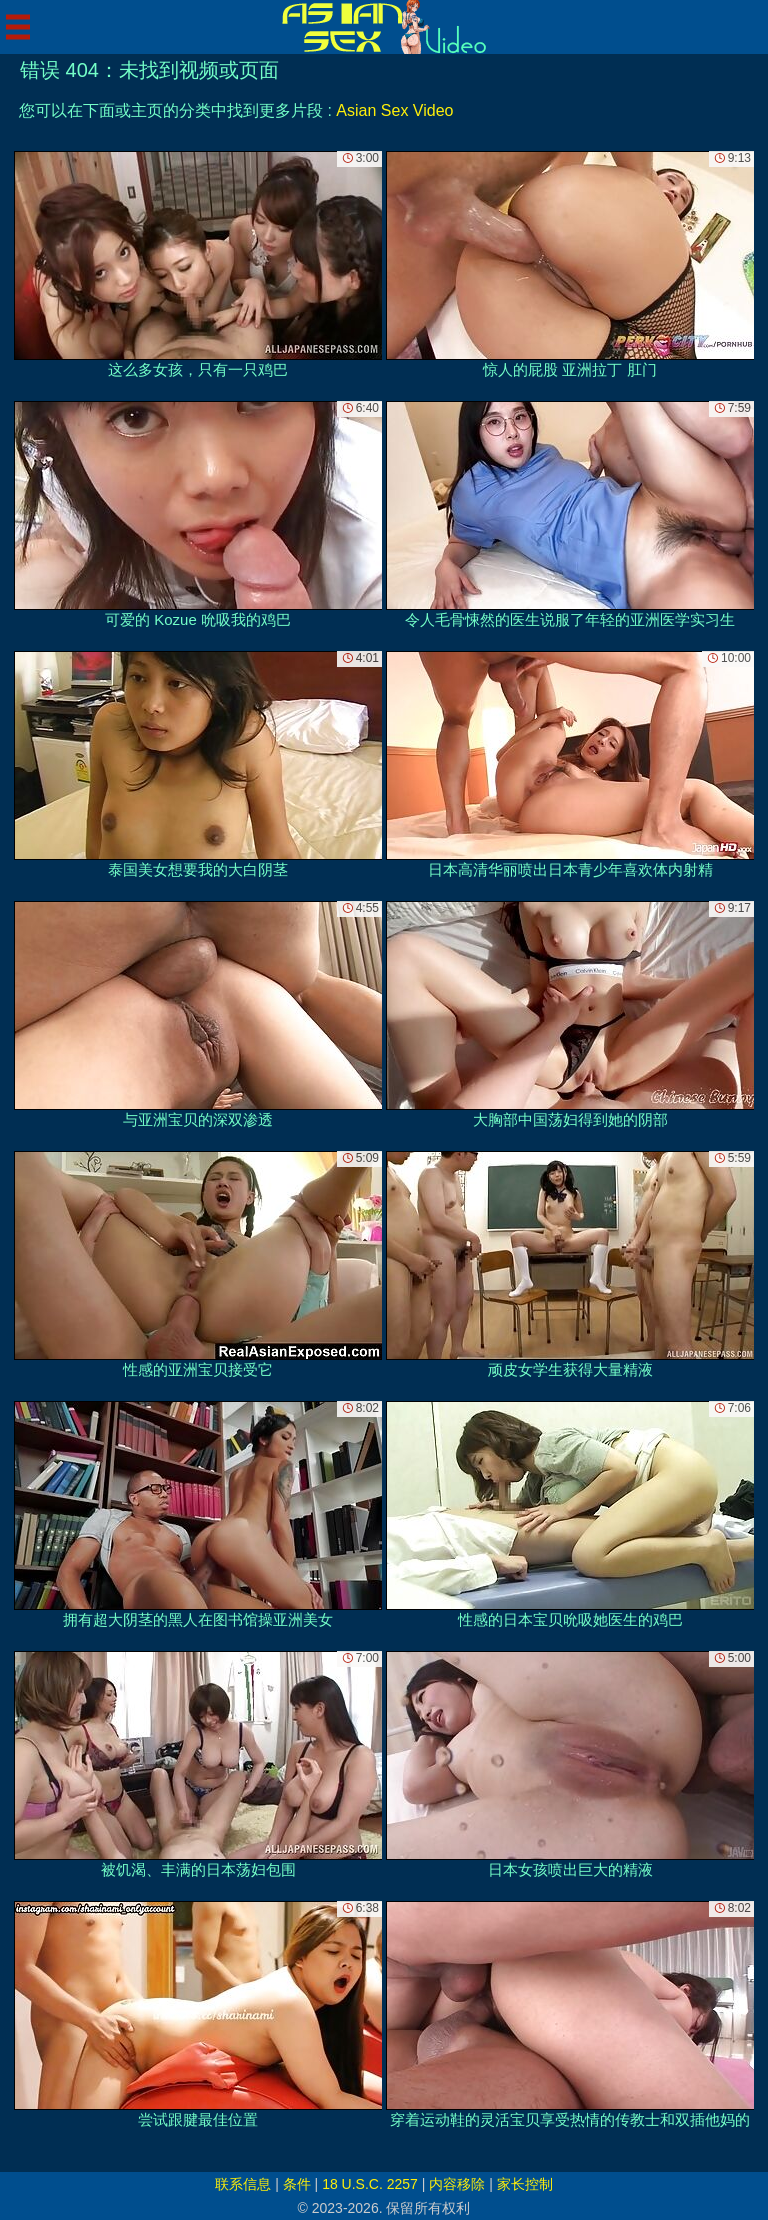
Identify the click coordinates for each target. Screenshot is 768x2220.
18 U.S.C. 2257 (370, 2184)
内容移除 (457, 2184)
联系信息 (243, 2184)
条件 (297, 2184)
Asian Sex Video (394, 110)
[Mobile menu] (18, 27)
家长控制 (525, 2184)
